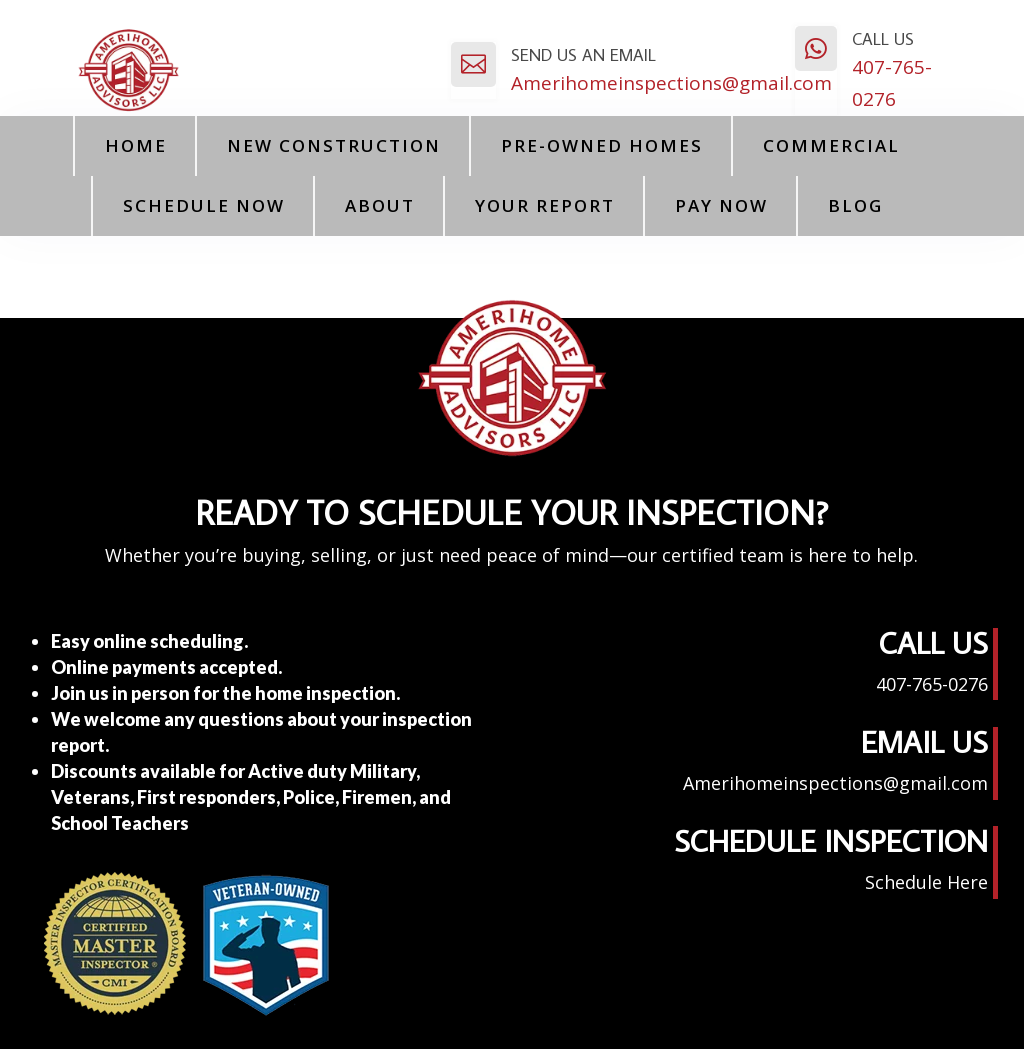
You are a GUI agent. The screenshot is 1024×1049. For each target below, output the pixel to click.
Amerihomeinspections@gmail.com (671, 83)
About (380, 205)
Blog (855, 205)
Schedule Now (204, 205)
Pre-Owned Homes (602, 145)
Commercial (831, 145)
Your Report (545, 205)
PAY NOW (721, 205)
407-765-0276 (932, 684)
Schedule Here (926, 882)
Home (136, 145)
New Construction (334, 145)
